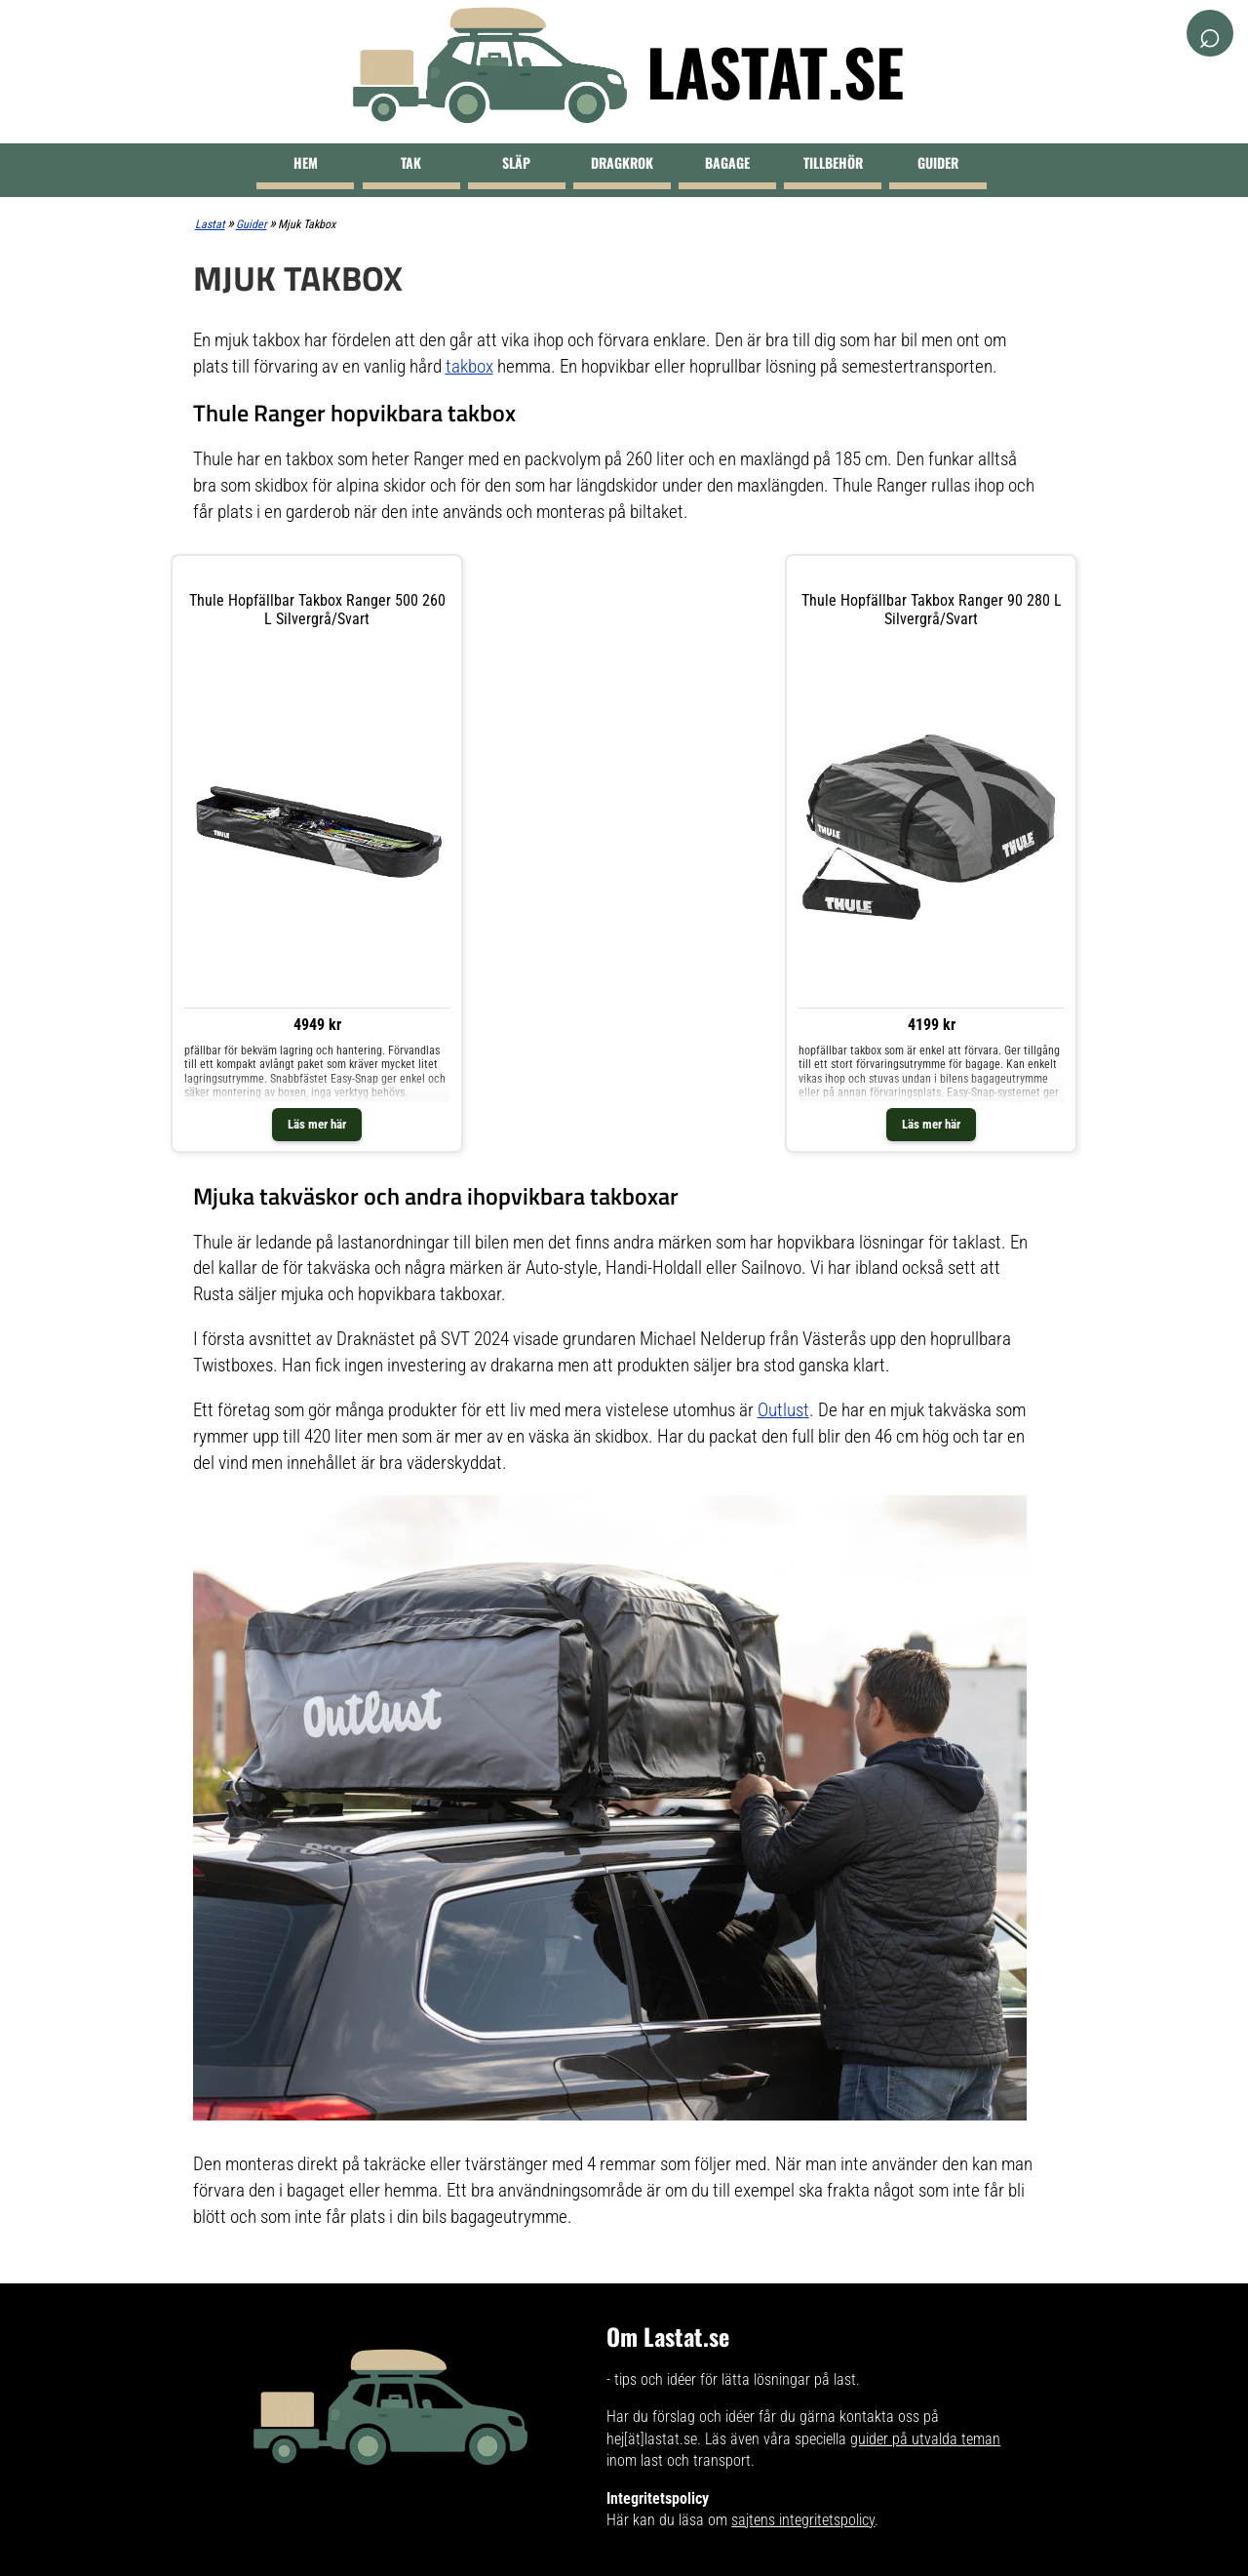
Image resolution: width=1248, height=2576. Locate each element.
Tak (411, 162)
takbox (469, 366)
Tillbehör (833, 162)
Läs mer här (317, 1124)
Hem (305, 162)
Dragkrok (622, 162)
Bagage (727, 162)
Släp (516, 162)
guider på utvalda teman (925, 2439)
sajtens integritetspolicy (803, 2520)
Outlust (783, 1410)
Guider (937, 162)
